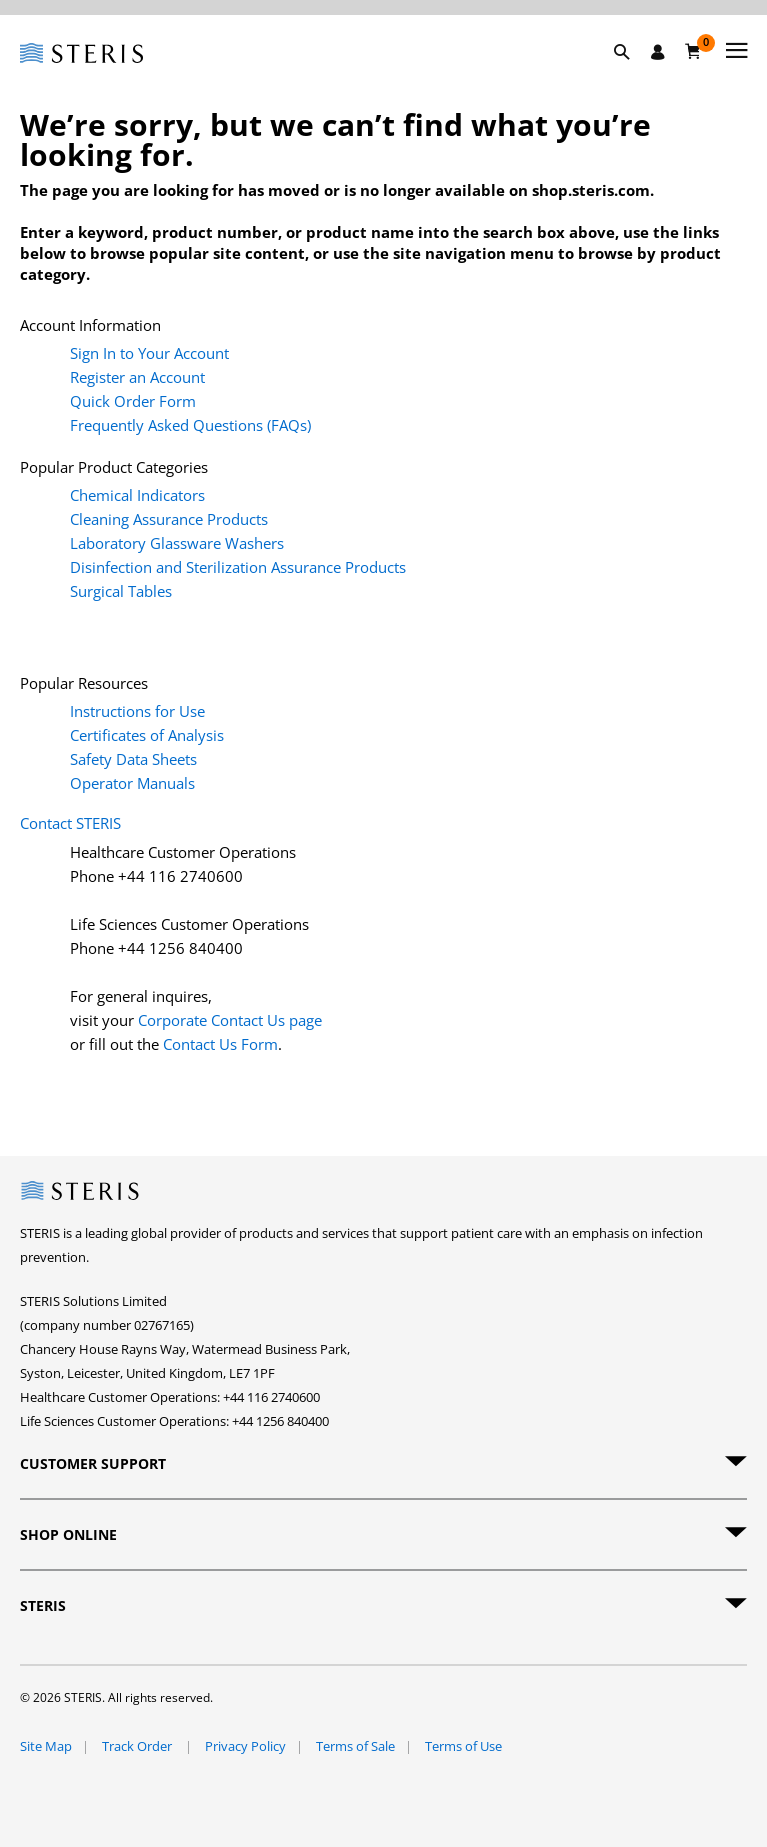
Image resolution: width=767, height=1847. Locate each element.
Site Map (46, 1746)
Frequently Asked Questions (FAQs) (190, 425)
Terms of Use (463, 1746)
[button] (632, 75)
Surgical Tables (121, 591)
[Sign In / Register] (658, 52)
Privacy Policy (245, 1746)
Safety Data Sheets (133, 759)
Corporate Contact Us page (230, 1020)
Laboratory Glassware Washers (177, 543)
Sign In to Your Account (149, 353)
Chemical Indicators (137, 495)
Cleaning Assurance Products (169, 519)
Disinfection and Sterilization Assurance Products (238, 567)
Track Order (138, 1746)
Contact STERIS (70, 823)
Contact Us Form (220, 1044)
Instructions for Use (137, 711)
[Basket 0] (693, 51)
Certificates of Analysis (147, 735)
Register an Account (137, 377)
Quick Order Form (133, 401)
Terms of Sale (355, 1746)
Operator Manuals (132, 783)
